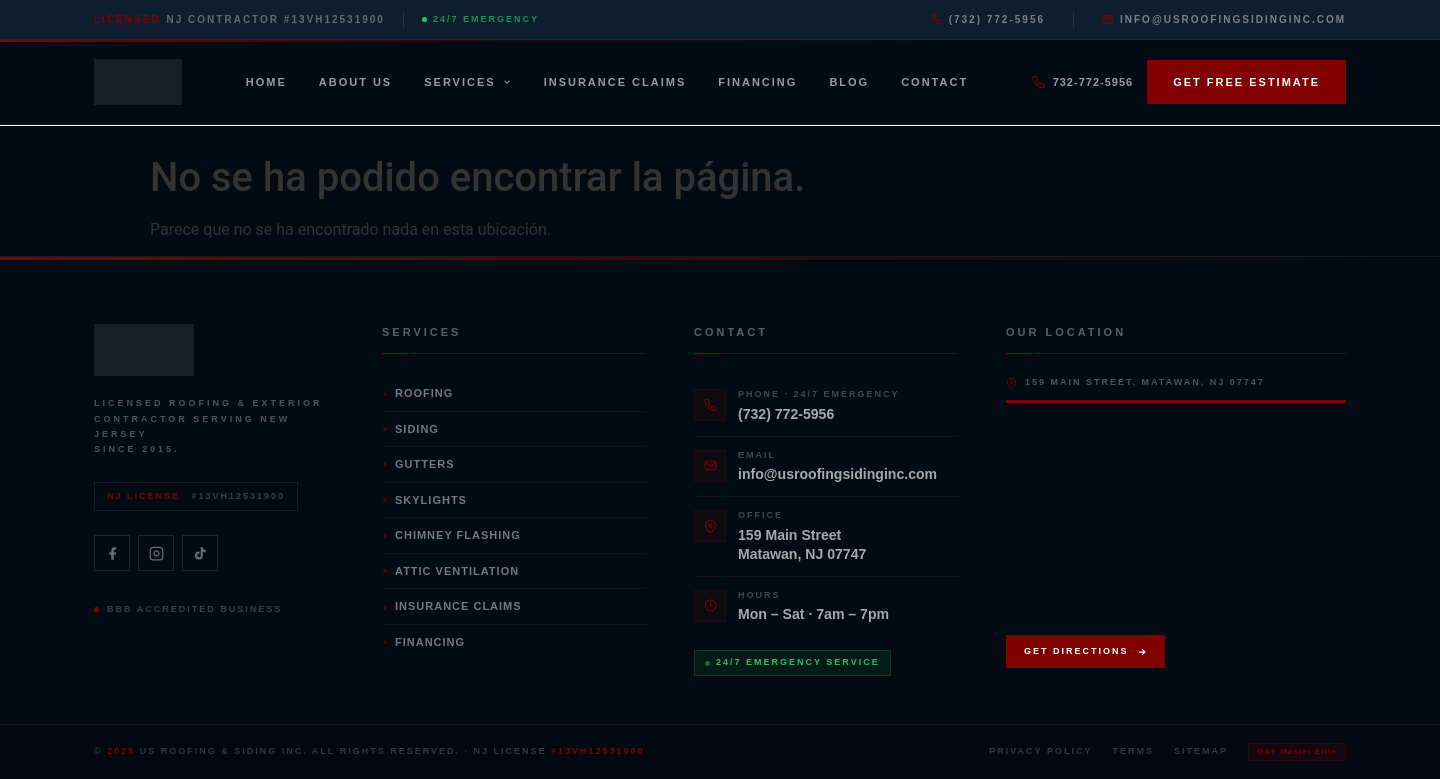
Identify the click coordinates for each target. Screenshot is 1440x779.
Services (467, 82)
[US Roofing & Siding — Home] (138, 82)
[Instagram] (156, 553)
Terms (1133, 751)
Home (266, 82)
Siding (410, 429)
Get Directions (1085, 651)
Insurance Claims (615, 82)
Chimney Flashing (451, 535)
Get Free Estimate (1246, 82)
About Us (355, 82)
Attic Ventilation (450, 571)
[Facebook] (112, 553)
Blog (849, 82)
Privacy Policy (1040, 751)
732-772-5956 (1083, 82)
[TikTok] (200, 553)
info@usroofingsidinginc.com (1224, 19)
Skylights (424, 500)
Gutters (418, 464)
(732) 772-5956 (988, 19)
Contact (934, 82)
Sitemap (1201, 751)
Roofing (417, 393)
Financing (757, 82)
